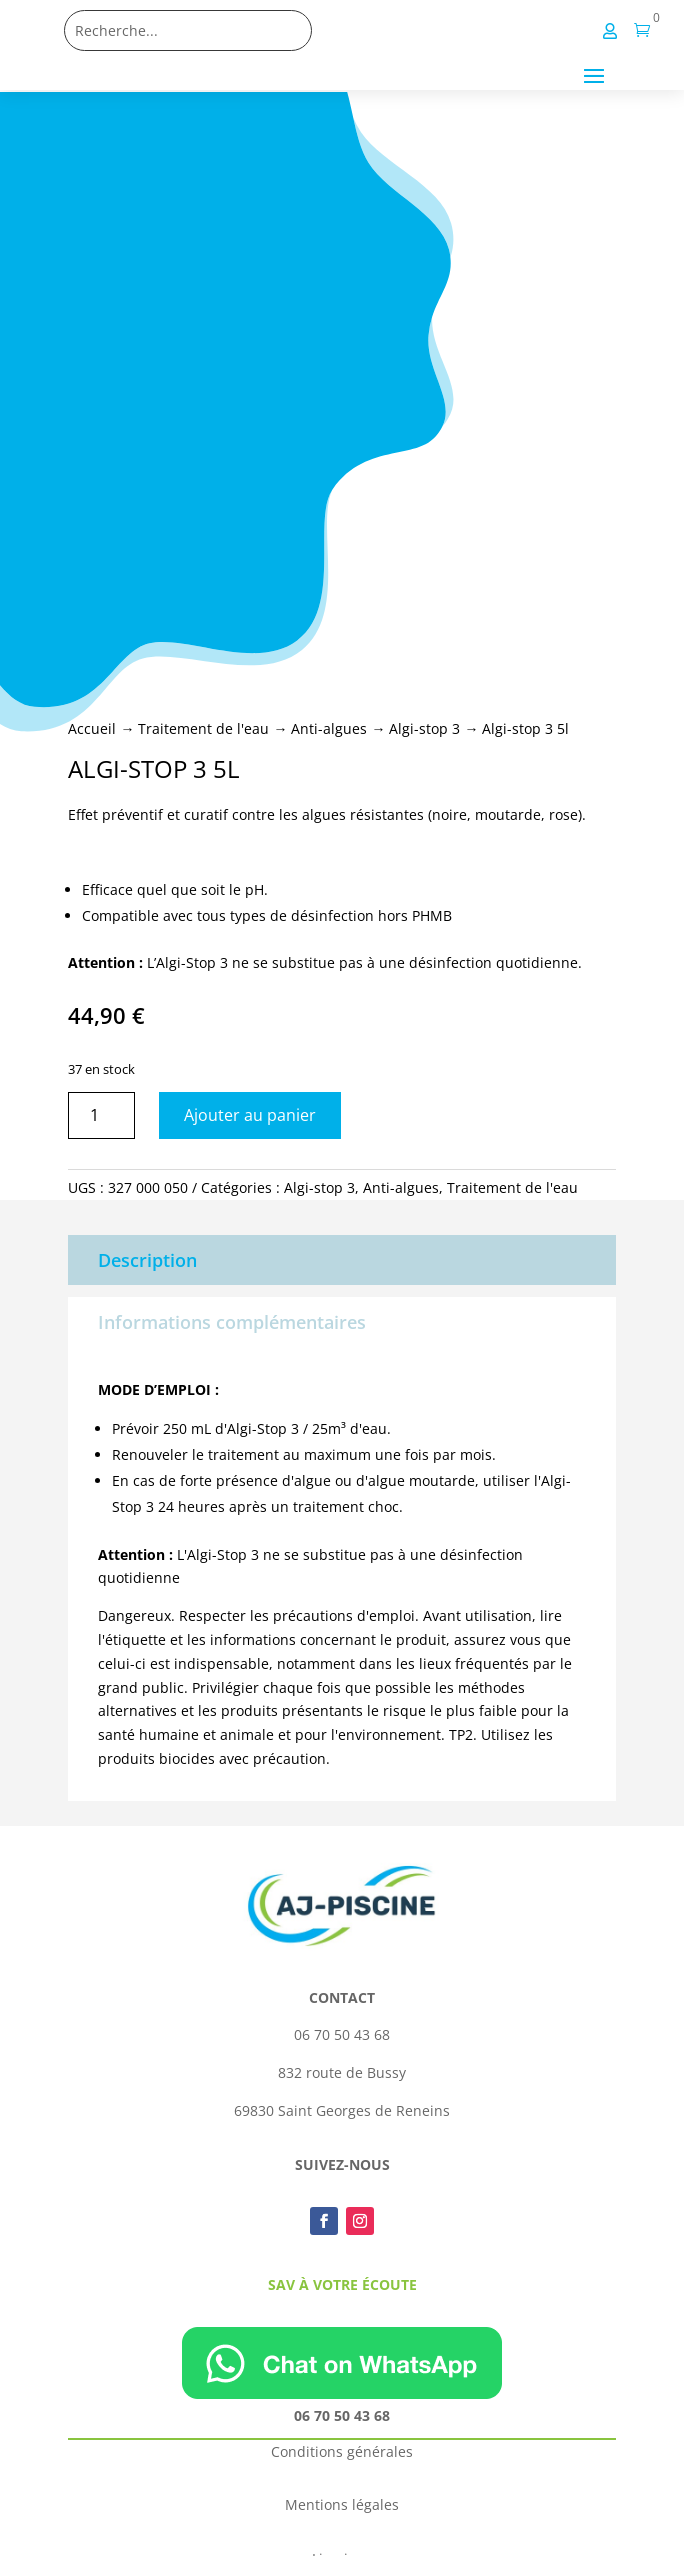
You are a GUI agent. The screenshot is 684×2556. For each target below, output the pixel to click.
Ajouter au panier (250, 1115)
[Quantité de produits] (101, 1115)
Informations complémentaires (232, 1322)
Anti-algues (329, 728)
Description (147, 1260)
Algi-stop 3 (424, 728)
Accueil (92, 728)
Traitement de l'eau (203, 728)
